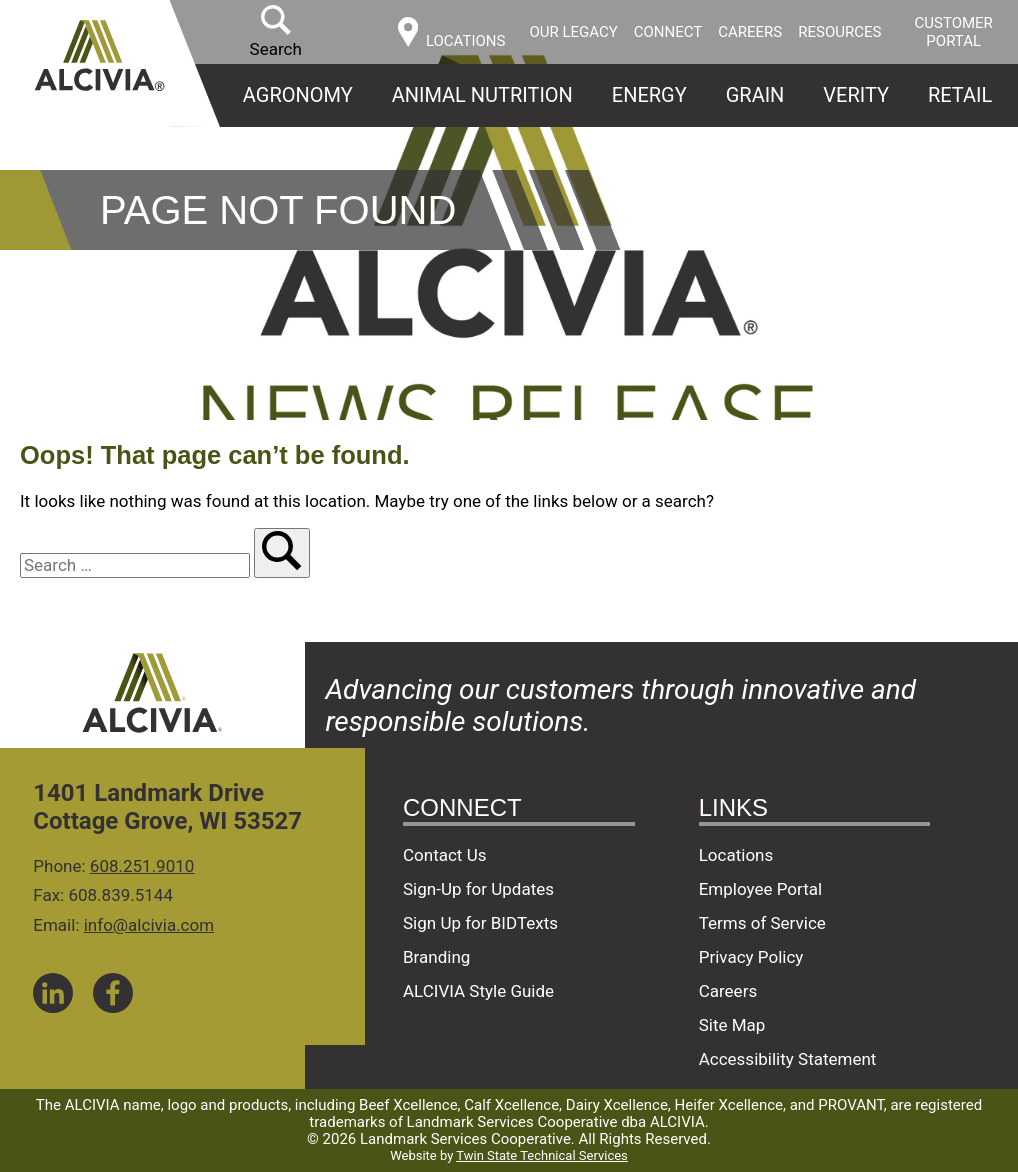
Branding (436, 957)
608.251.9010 (142, 866)
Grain (755, 95)
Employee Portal (760, 889)
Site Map (732, 1025)
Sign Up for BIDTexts (480, 923)
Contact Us (444, 855)
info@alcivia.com (149, 925)
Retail (960, 95)
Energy (649, 95)
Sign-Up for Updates (478, 889)
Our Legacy (573, 32)
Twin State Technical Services (541, 1155)
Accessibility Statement (788, 1059)
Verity (856, 95)
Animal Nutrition (482, 95)
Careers (750, 32)
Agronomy (298, 95)
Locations (736, 855)
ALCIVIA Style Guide (478, 991)
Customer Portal (954, 32)
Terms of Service (762, 923)
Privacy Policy (751, 957)
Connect (668, 32)
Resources (839, 32)
